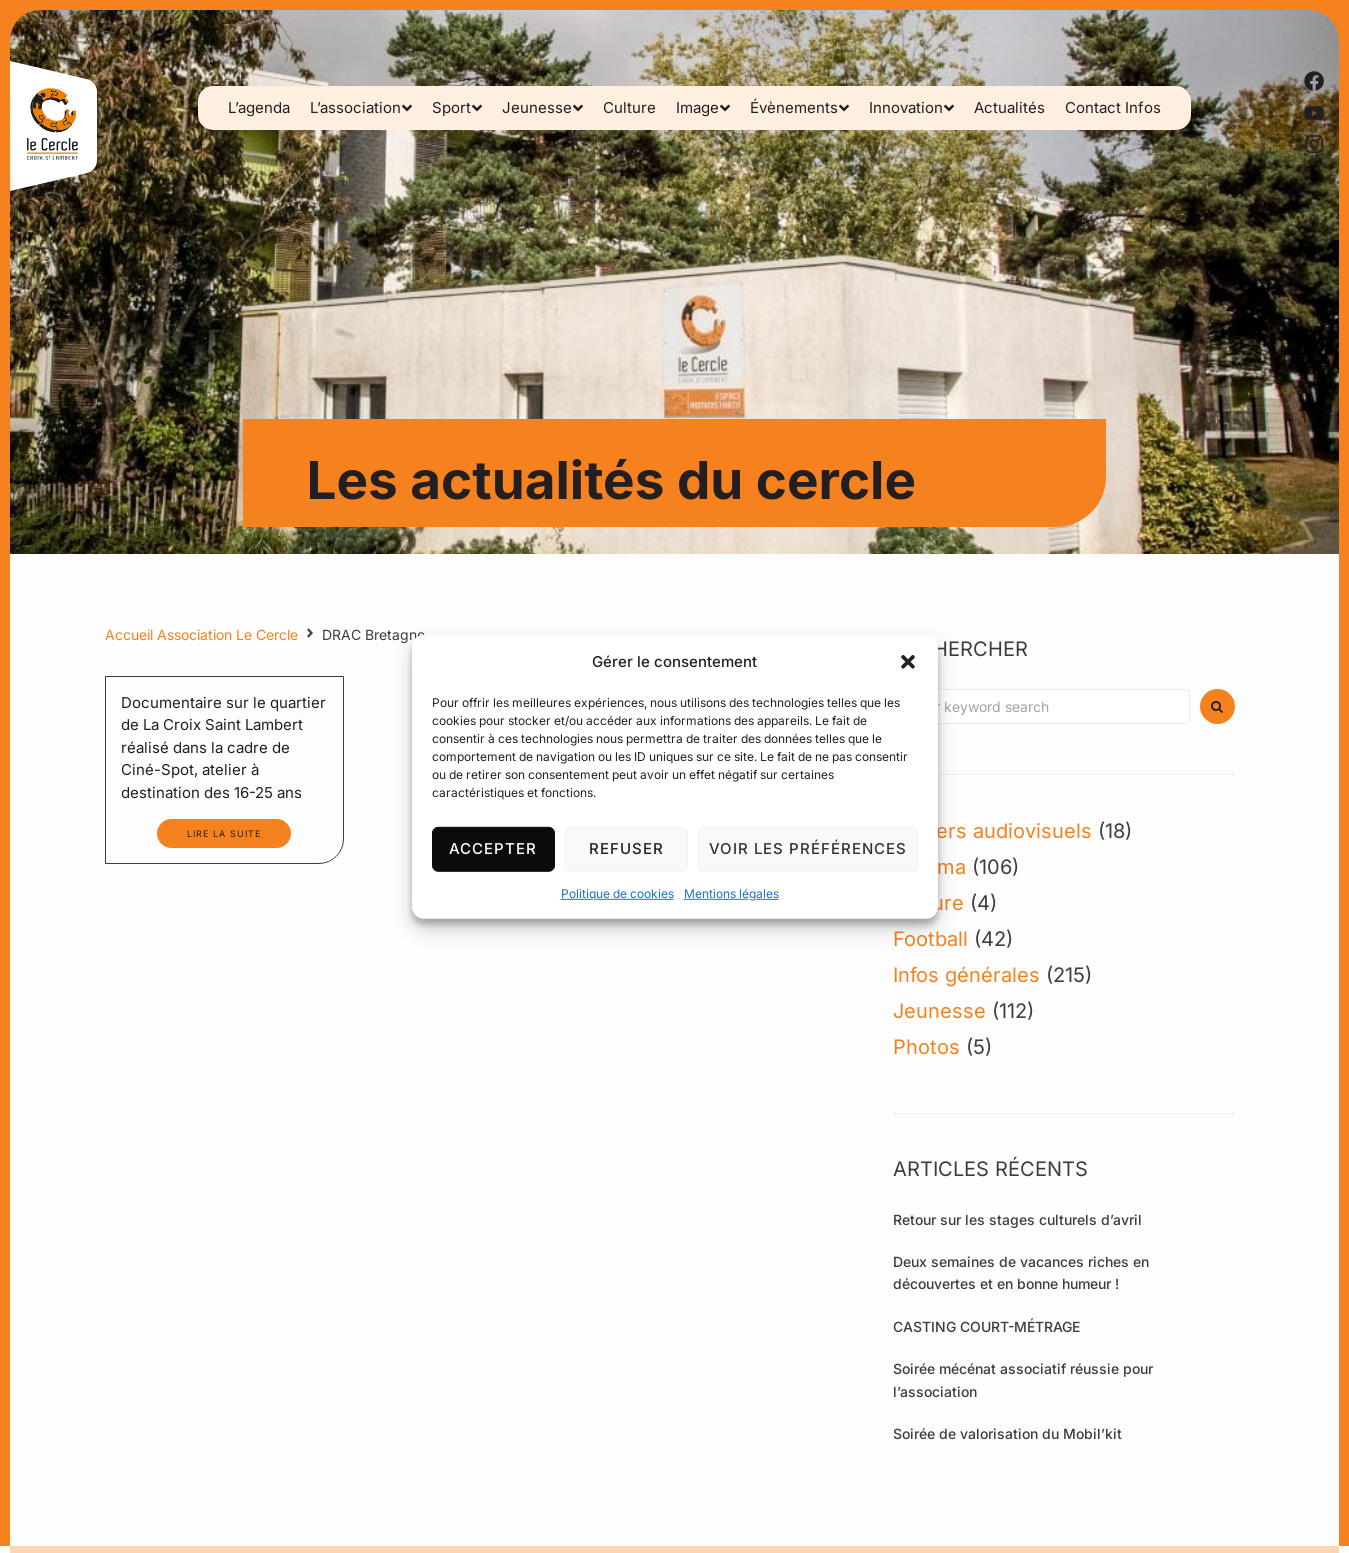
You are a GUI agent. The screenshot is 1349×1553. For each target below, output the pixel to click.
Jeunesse (939, 1011)
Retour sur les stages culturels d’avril (1017, 1219)
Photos (926, 1047)
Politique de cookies (617, 892)
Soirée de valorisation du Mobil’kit (1007, 1433)
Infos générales (966, 975)
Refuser (626, 848)
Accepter (493, 848)
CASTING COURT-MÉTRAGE (986, 1326)
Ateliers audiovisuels (992, 831)
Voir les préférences (808, 848)
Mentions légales (731, 892)
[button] (908, 661)
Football (930, 939)
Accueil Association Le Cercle (201, 634)
